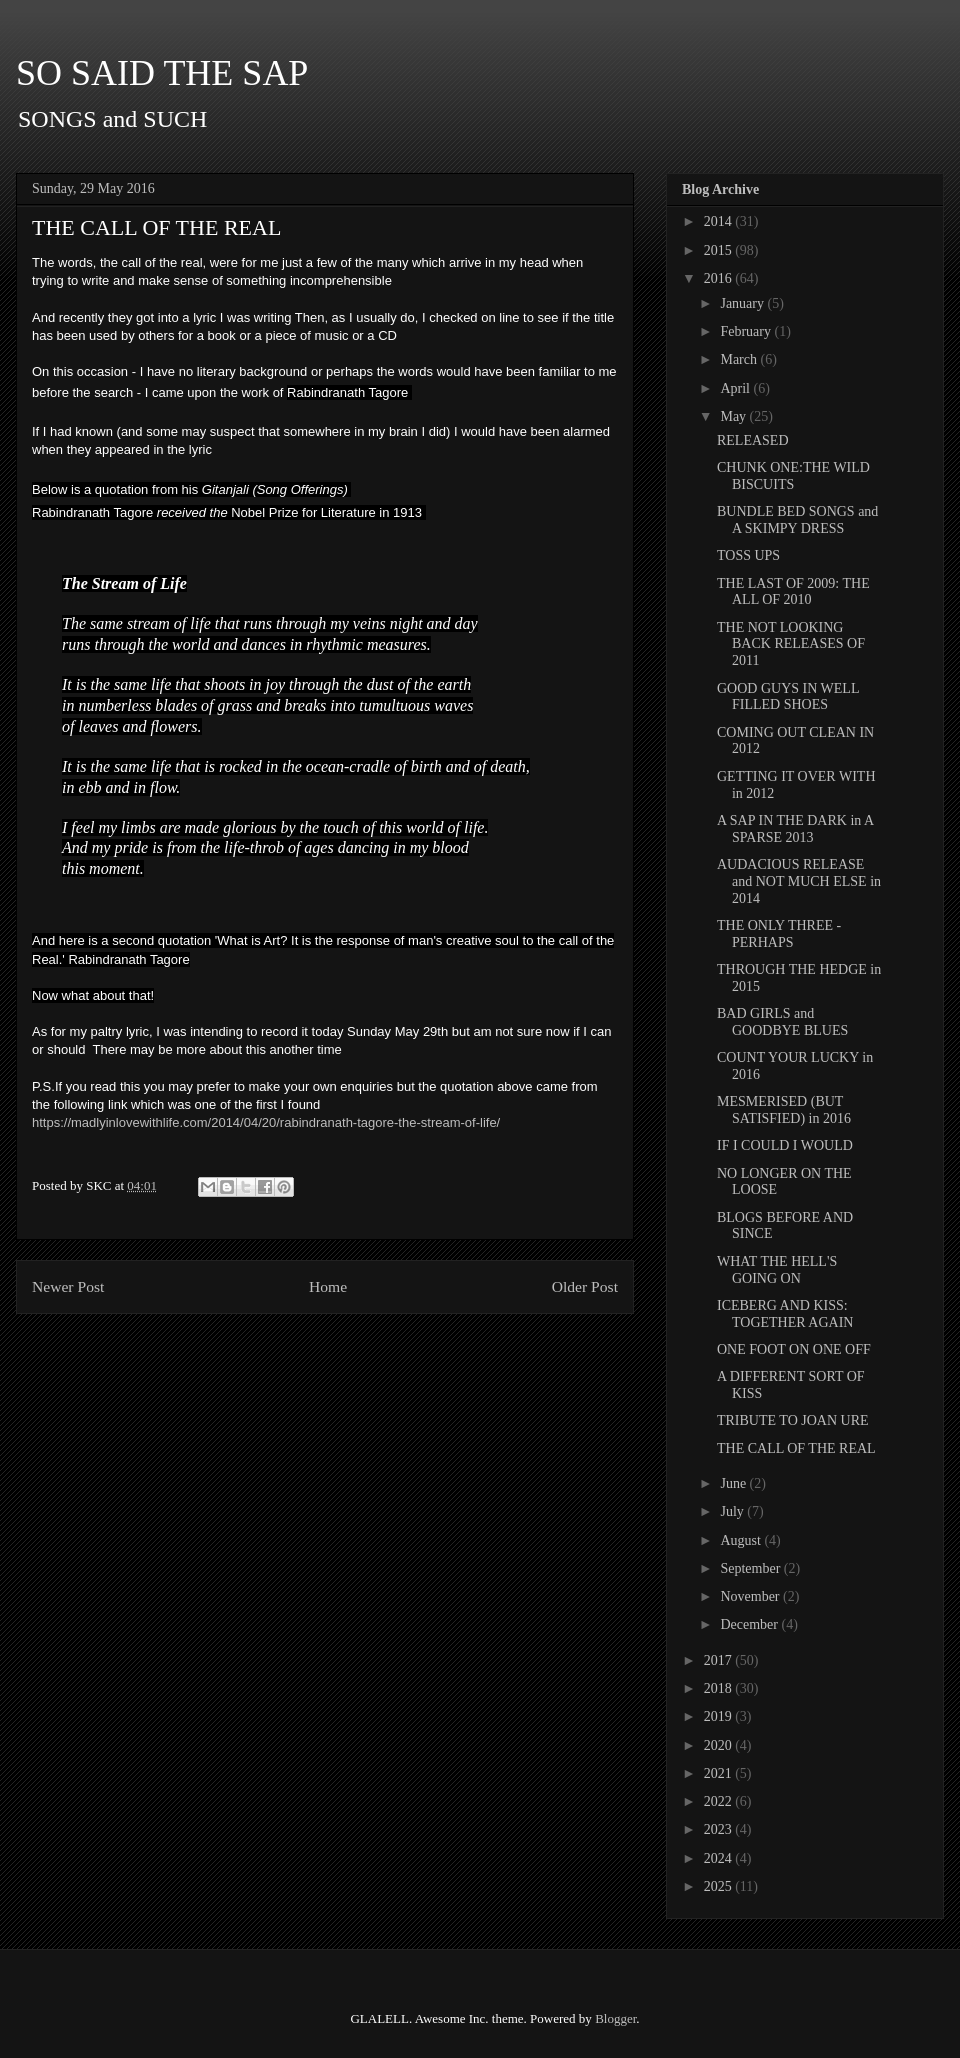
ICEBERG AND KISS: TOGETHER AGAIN (785, 1314)
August (742, 1540)
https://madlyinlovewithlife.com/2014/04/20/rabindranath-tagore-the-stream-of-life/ (266, 1122)
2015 (720, 250)
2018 (720, 1688)
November (751, 1596)
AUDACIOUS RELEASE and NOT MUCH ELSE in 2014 (799, 881)
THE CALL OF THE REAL (796, 1448)
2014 (720, 221)
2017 (720, 1660)
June (734, 1483)
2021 (720, 1773)
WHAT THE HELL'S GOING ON (777, 1270)
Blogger (615, 2018)
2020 (720, 1745)
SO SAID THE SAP (162, 73)
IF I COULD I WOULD (785, 1145)
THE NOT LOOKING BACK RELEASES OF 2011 (791, 644)
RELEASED (753, 440)
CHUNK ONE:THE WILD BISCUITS (793, 476)
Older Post (585, 1286)
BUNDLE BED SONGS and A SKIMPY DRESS (797, 520)
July (733, 1511)
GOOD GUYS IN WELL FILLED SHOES (788, 697)
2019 (720, 1716)
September (751, 1568)
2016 (720, 278)
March (740, 359)
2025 (720, 1886)
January (743, 303)
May (734, 416)
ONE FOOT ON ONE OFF (794, 1349)
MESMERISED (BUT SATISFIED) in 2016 (784, 1110)
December (750, 1624)
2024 (720, 1858)
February (747, 331)
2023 (720, 1829)
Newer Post (68, 1286)
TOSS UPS (748, 555)
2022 (720, 1801)
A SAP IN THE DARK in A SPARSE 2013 (795, 829)
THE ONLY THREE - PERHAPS (779, 934)
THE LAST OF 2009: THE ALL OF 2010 (793, 592)
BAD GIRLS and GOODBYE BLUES (782, 1022)
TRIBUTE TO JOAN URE (793, 1420)
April (736, 388)
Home (328, 1286)
